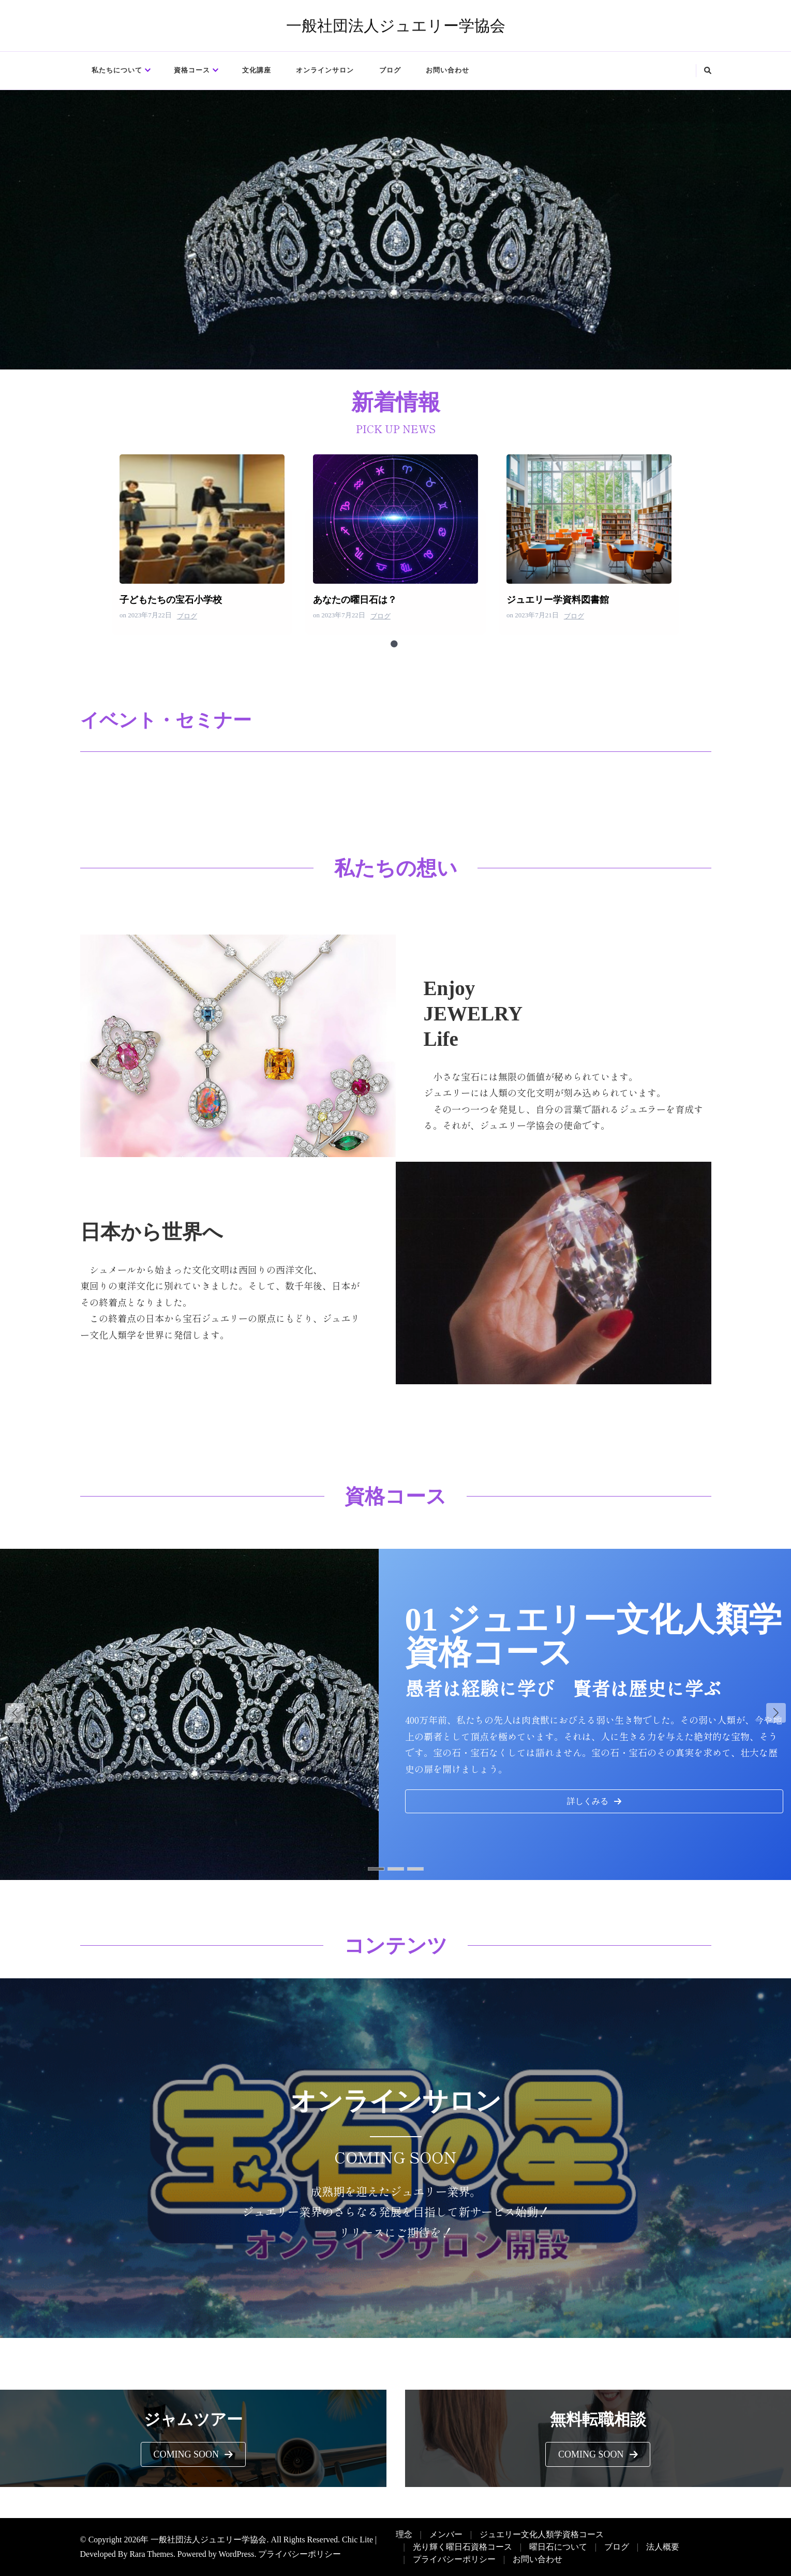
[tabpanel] (202, 545)
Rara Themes (151, 2554)
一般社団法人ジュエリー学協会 (395, 25)
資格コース (192, 70)
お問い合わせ (447, 70)
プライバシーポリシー (299, 2554)
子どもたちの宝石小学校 (201, 518)
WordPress (237, 2554)
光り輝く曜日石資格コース (462, 2546)
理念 (404, 2534)
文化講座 (256, 70)
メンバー (445, 2534)
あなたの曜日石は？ (394, 518)
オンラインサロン (325, 70)
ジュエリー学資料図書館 (588, 518)
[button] (594, 1801)
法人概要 (662, 2546)
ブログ (390, 70)
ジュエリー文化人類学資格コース (542, 2534)
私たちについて (117, 70)
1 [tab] (394, 644)
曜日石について (558, 2546)
